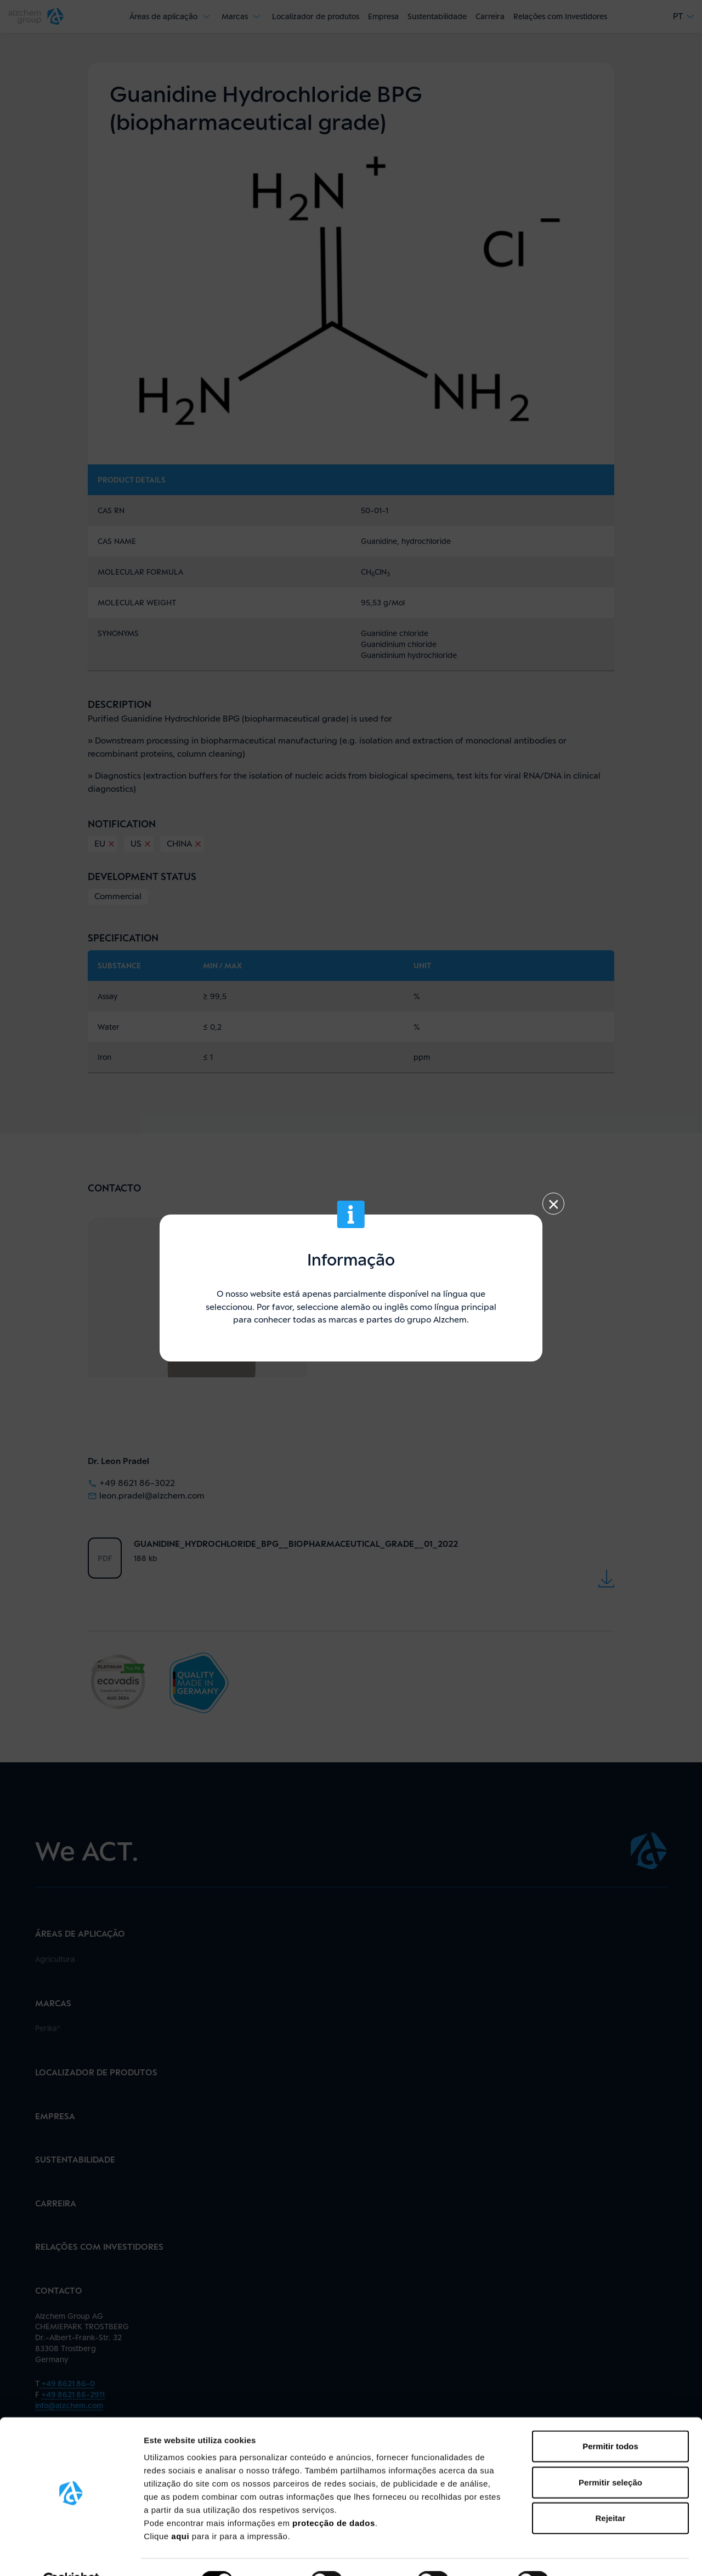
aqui (181, 2510)
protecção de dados (333, 2496)
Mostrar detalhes (602, 2554)
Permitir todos (610, 2420)
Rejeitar (610, 2491)
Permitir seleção (610, 2456)
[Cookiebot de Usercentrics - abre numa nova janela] (71, 2554)
